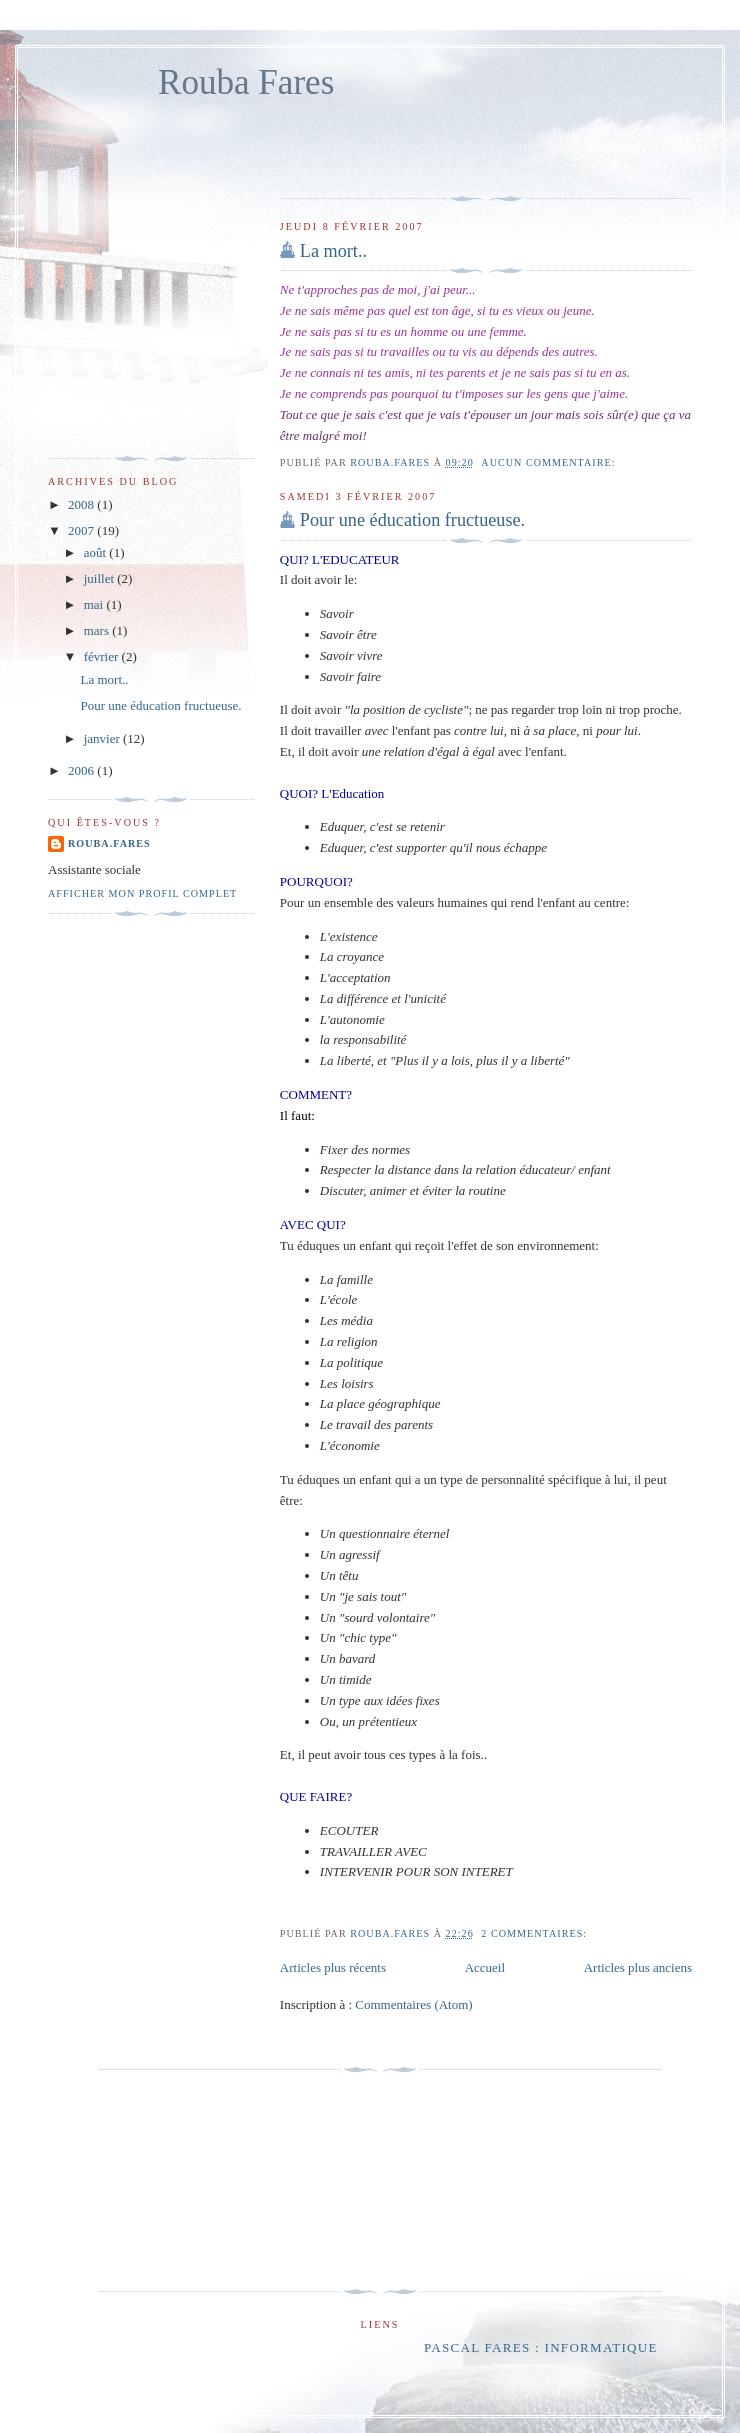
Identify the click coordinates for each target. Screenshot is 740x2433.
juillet (101, 578)
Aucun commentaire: (550, 462)
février (103, 656)
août (97, 552)
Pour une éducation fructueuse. (412, 520)
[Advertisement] (138, 367)
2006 (82, 770)
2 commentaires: (535, 1933)
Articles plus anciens (638, 1967)
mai (95, 604)
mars (98, 630)
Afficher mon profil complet (142, 893)
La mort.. (333, 251)
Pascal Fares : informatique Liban (571, 2347)
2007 (82, 530)
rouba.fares (109, 843)
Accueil (485, 1967)
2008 (82, 504)
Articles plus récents (333, 1967)
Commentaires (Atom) (413, 2004)
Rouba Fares (246, 82)
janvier (103, 738)
